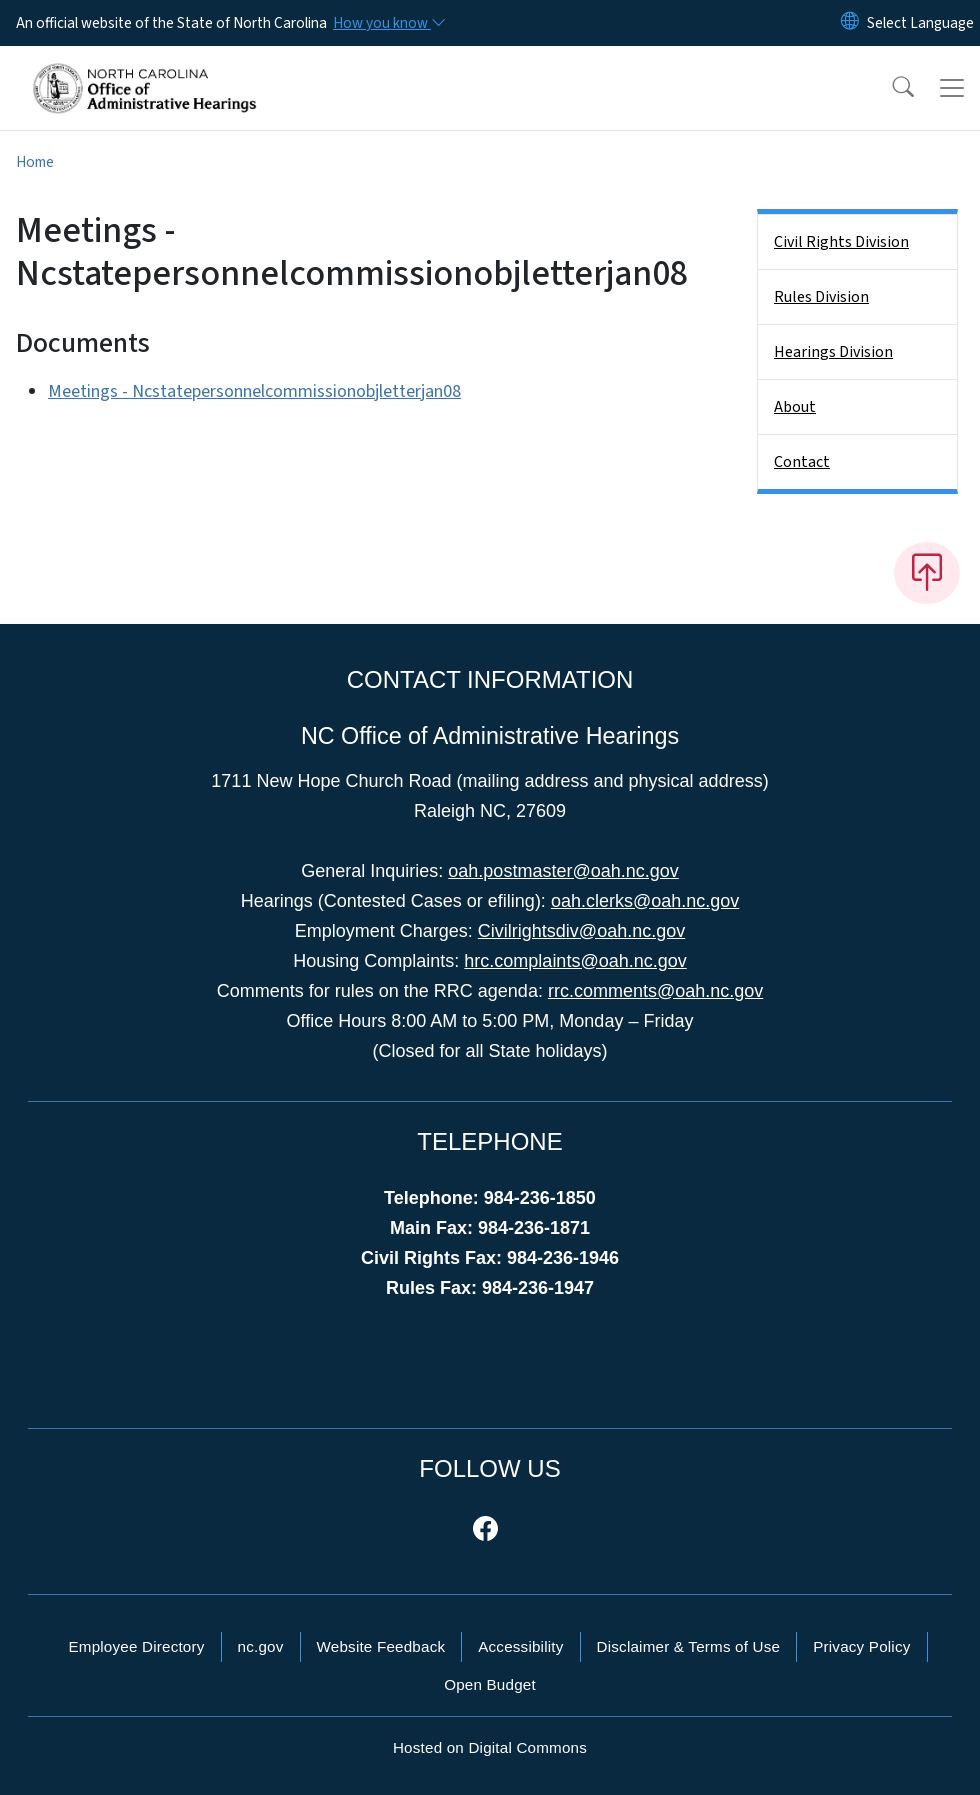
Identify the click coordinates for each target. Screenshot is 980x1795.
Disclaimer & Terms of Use (689, 1646)
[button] (890, 88)
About (795, 407)
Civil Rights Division (841, 242)
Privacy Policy (861, 1646)
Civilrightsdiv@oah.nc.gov (581, 931)
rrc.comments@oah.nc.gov (655, 991)
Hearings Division (833, 352)
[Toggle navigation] (952, 88)
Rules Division (821, 297)
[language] (920, 23)
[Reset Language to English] (850, 23)
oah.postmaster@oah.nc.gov (563, 871)
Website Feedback (381, 1646)
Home (35, 162)
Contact (802, 462)
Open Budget (490, 1684)
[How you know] (388, 23)
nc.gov (261, 1646)
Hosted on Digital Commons (490, 1747)
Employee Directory (136, 1646)
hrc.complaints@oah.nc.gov (575, 961)
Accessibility (520, 1646)
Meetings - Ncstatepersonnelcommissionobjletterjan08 (254, 391)
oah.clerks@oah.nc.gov (645, 901)
